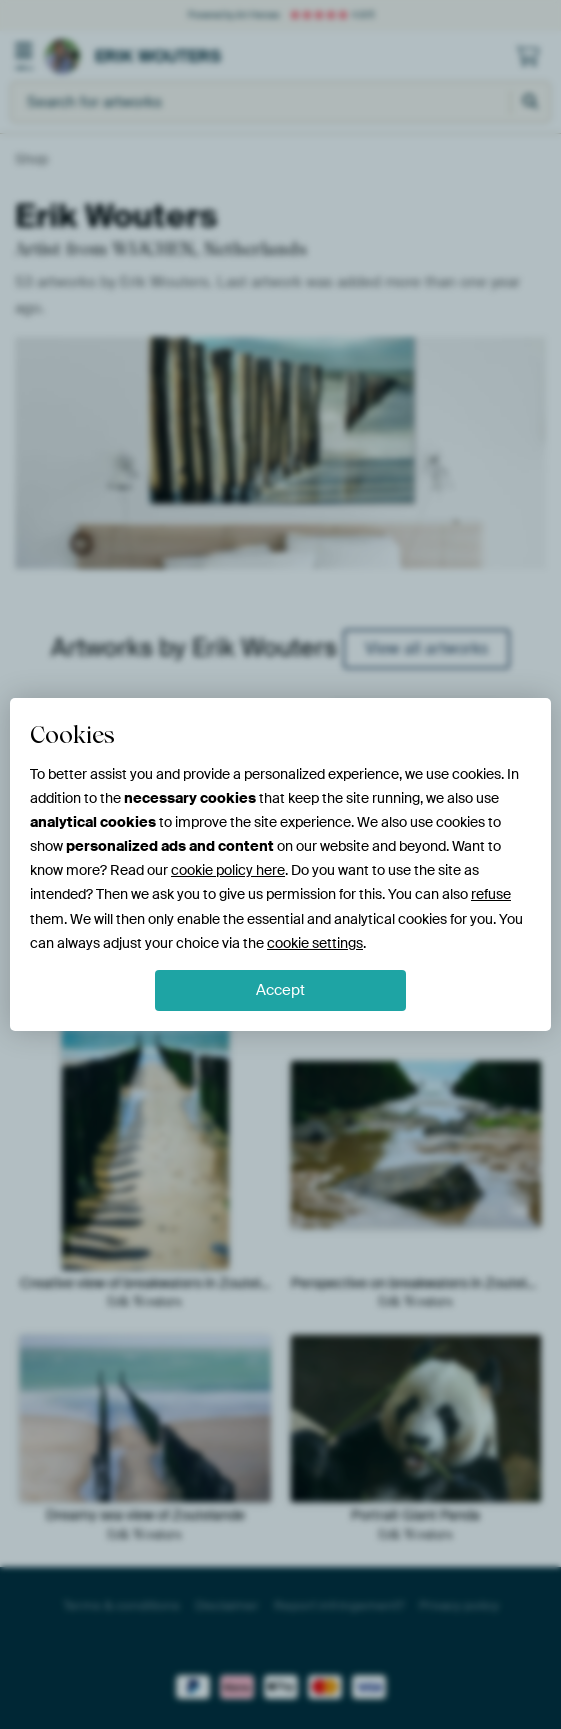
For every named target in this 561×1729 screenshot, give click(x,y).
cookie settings (315, 943)
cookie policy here (228, 870)
